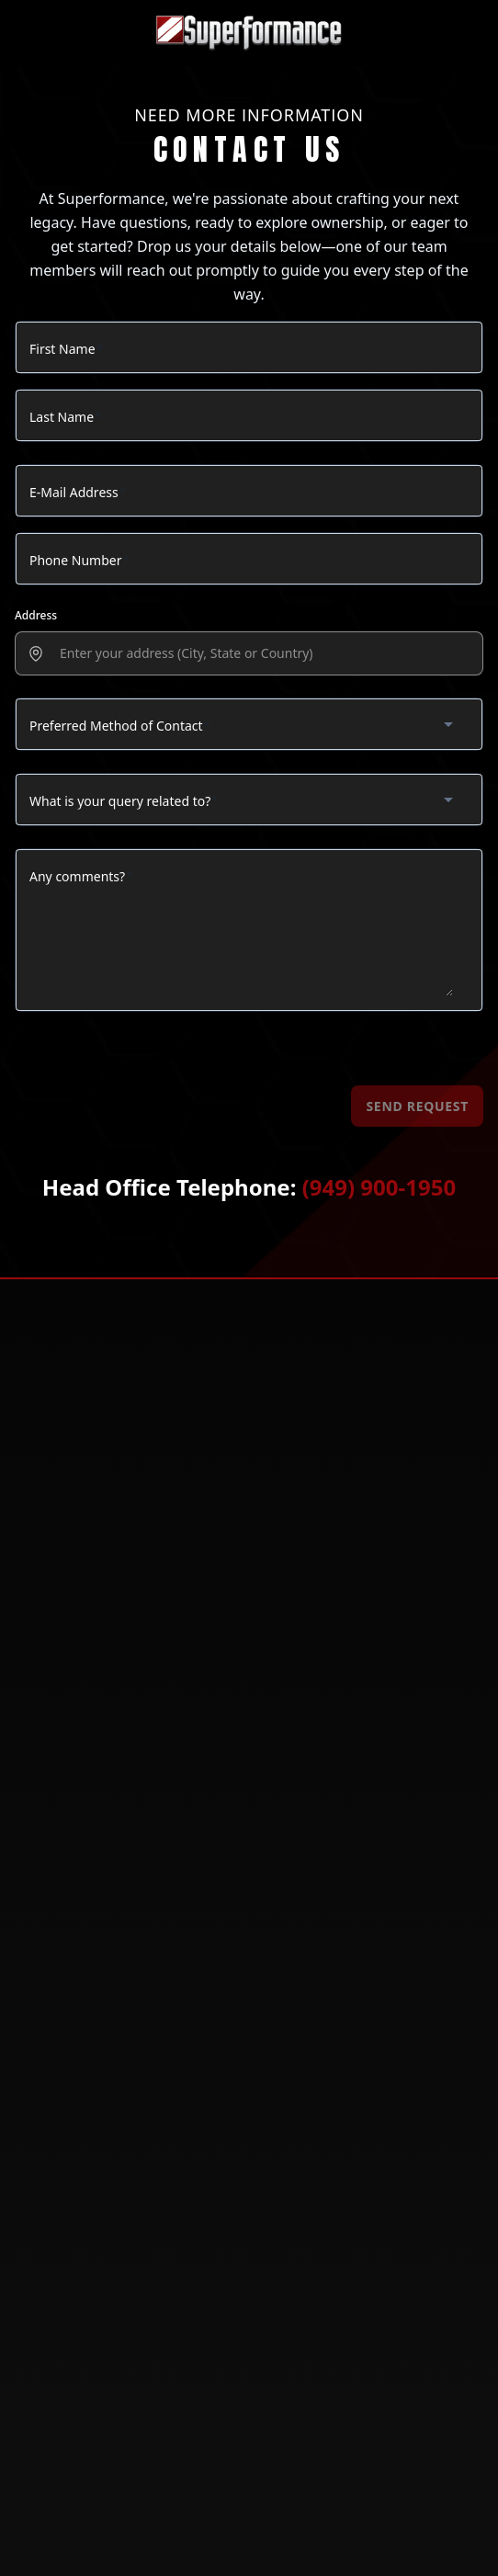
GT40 (35, 1656)
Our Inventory (65, 1934)
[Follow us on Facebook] (205, 2202)
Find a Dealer (61, 2068)
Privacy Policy (64, 1982)
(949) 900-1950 (379, 1187)
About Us (49, 1886)
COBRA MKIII (54, 1680)
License (43, 1910)
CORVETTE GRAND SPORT (88, 1752)
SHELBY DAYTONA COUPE (88, 1728)
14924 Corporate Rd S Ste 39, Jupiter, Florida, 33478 (201, 1572)
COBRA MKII (53, 1704)
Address (36, 615)
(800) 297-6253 (78, 1503)
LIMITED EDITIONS (69, 1800)
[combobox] (249, 724)
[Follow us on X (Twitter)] (249, 2202)
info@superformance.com (125, 1538)
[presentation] (260, 654)
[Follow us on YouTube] (293, 2202)
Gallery (45, 1958)
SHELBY (42, 1776)
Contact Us (55, 2116)
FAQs (35, 2092)
